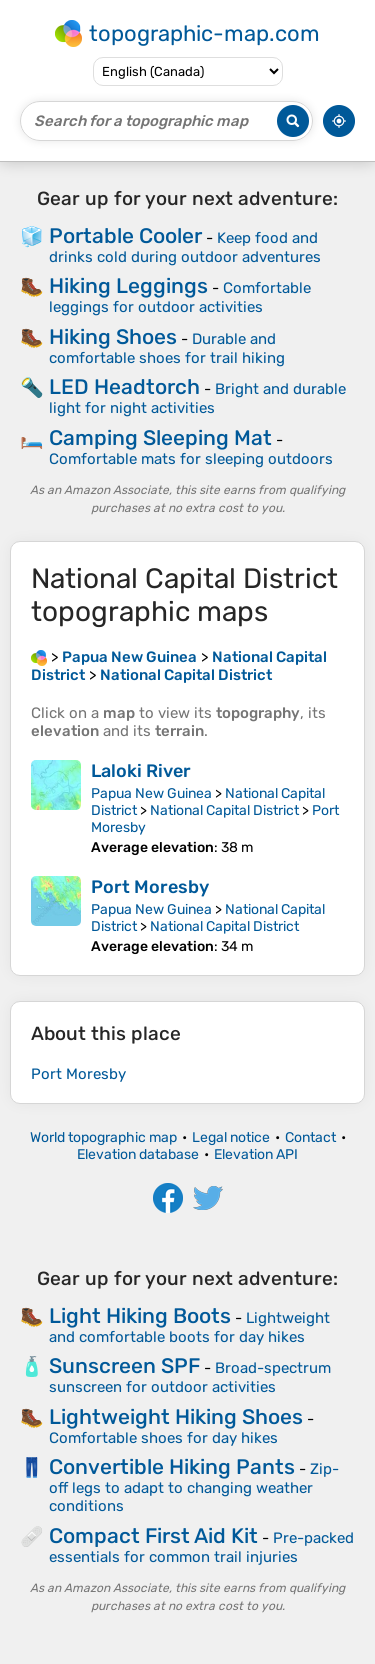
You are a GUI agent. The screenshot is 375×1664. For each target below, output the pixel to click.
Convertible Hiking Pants (172, 1466)
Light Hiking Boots (140, 1315)
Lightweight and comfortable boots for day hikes (189, 1327)
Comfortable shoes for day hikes (163, 1438)
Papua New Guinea (151, 793)
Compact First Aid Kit (153, 1535)
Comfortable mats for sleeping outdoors (191, 459)
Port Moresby (150, 887)
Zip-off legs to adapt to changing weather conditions (194, 1487)
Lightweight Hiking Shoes (176, 1416)
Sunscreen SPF (124, 1365)
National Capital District (224, 810)
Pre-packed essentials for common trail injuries (201, 1547)
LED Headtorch (124, 386)
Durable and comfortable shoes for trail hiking (167, 348)
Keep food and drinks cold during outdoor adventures (185, 247)
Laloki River (141, 771)
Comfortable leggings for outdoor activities (180, 297)
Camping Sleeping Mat (160, 437)
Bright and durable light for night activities (197, 398)
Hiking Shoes (113, 336)
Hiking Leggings (128, 285)
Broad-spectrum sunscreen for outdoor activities (190, 1377)
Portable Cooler (125, 235)
